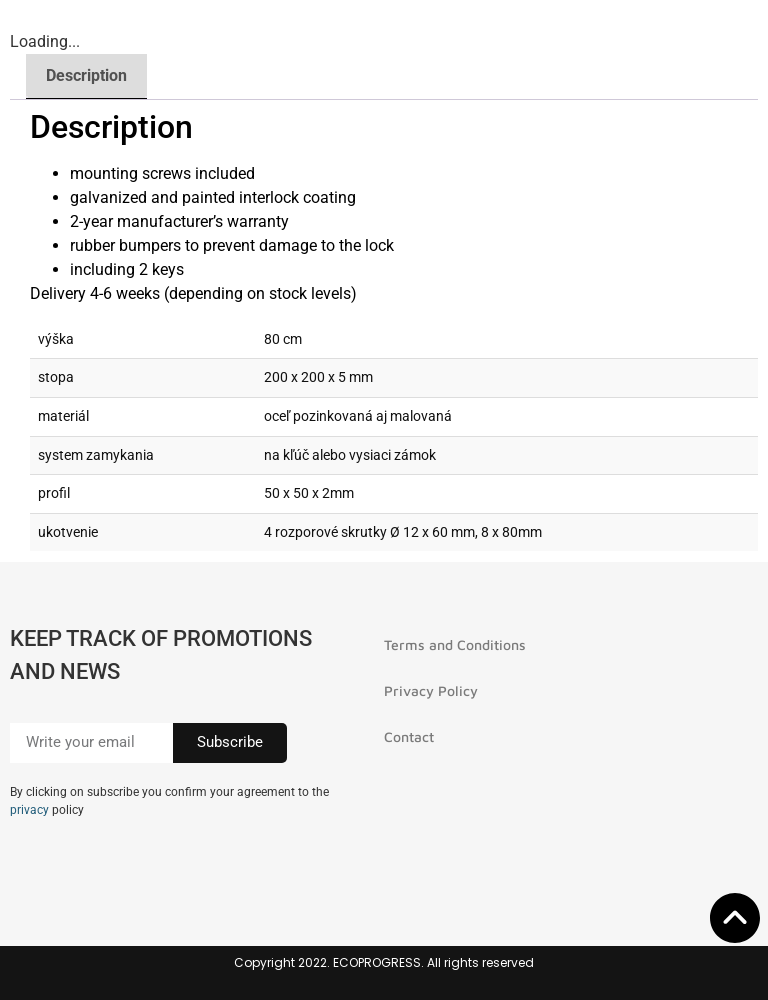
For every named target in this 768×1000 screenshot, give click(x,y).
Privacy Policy (431, 690)
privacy (29, 810)
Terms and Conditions (455, 644)
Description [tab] (86, 75)
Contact (409, 736)
